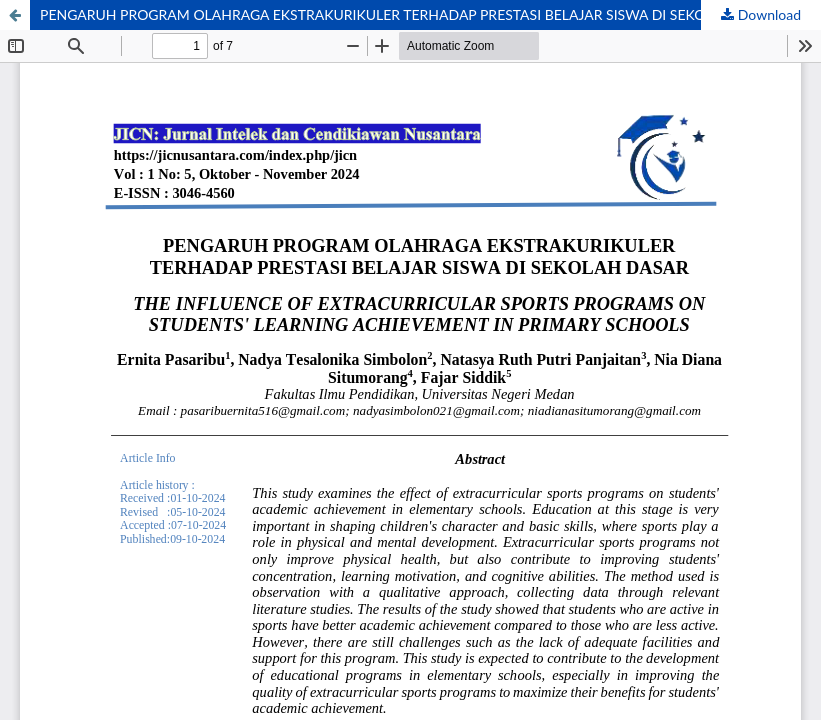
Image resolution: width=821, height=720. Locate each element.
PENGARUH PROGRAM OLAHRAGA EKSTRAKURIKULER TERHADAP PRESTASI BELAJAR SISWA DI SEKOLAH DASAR (411, 14)
